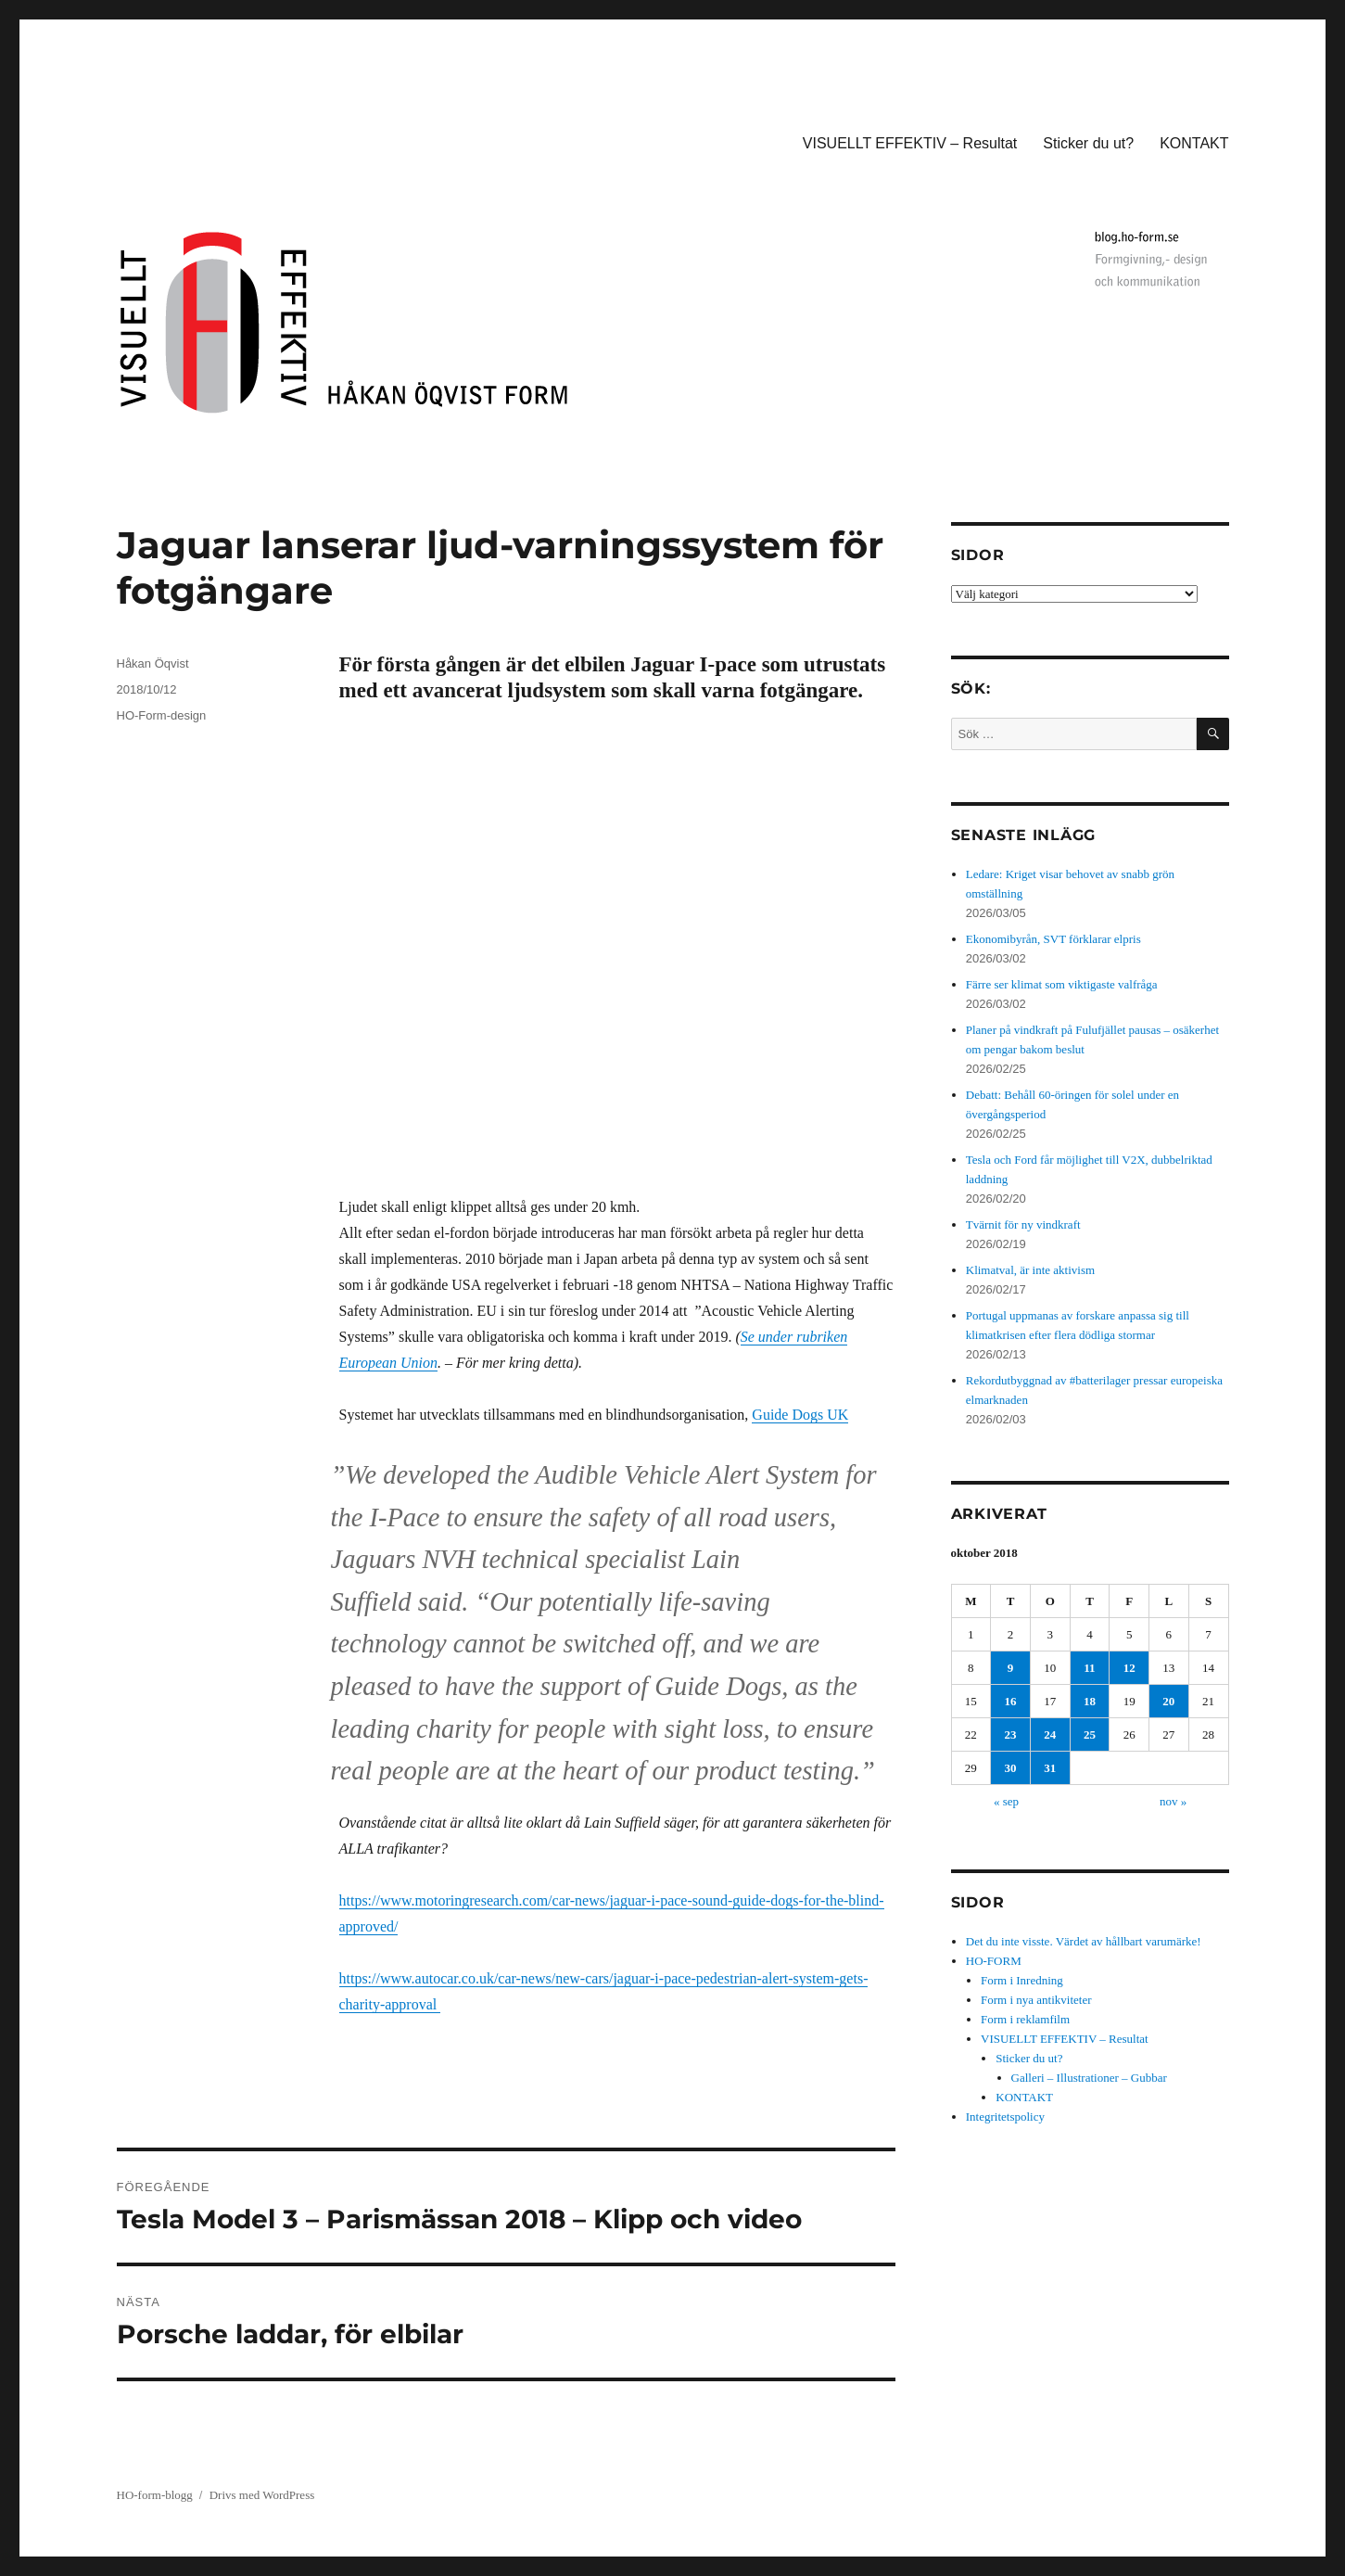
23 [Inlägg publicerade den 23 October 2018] (1011, 1734)
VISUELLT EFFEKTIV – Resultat (910, 143)
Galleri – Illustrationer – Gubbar (1089, 2078)
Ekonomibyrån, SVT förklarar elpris (1053, 939)
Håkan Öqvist (153, 663)
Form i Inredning (1022, 1980)
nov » (1173, 1801)
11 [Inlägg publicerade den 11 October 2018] (1089, 1668)
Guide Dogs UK (800, 1414)
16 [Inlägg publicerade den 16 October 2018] (1011, 1701)
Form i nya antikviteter (1036, 2000)
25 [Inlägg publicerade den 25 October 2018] (1090, 1734)
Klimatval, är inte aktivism (1030, 1270)
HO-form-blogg (155, 2495)
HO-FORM (993, 1961)
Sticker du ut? (1088, 143)
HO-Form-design (162, 715)
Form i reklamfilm (1025, 2019)
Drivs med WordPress (262, 2495)
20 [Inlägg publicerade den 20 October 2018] (1168, 1701)
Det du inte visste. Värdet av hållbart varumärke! (1083, 1941)
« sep (1006, 1801)
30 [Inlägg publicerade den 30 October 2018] (1011, 1768)
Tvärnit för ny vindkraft (1023, 1224)
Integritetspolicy (1005, 2116)
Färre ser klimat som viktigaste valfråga (1062, 984)
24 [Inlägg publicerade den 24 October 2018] (1050, 1734)
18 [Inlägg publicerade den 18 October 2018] (1090, 1701)
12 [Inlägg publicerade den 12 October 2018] (1129, 1668)
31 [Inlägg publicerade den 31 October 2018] (1050, 1768)
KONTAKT (1194, 143)
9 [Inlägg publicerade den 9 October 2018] (1011, 1668)
